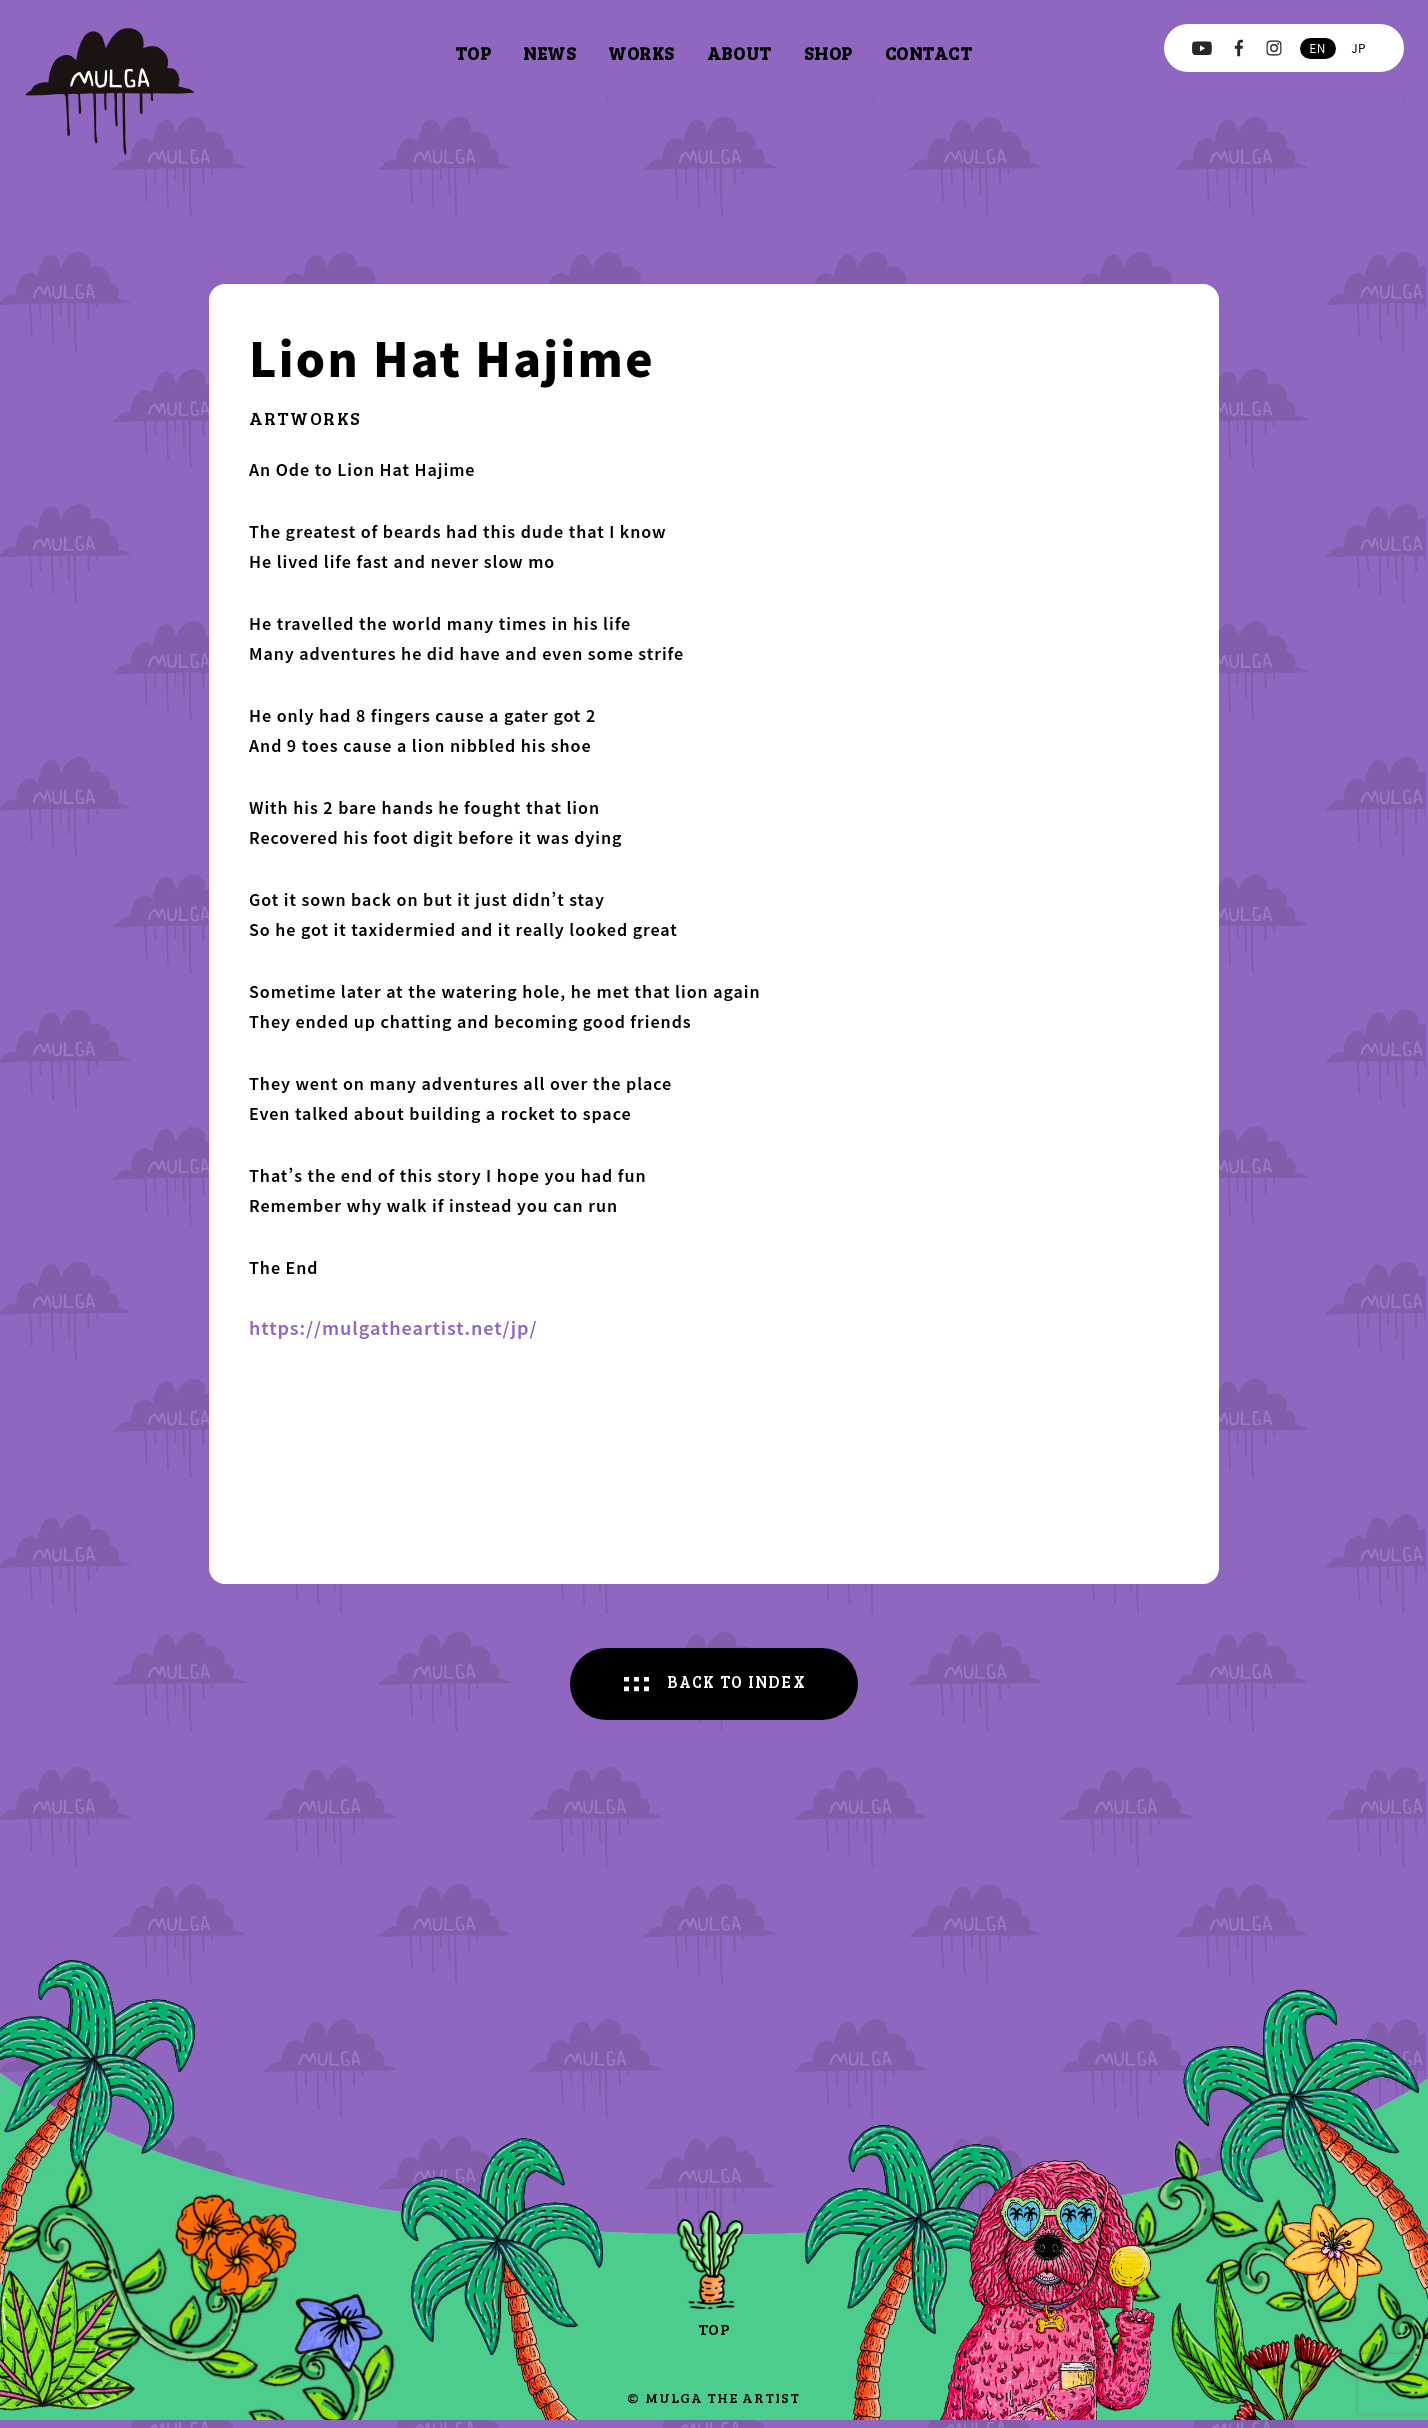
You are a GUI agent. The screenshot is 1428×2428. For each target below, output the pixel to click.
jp (1358, 47)
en (1317, 47)
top (473, 53)
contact (929, 53)
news (549, 53)
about (739, 53)
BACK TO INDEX (738, 1687)
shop (828, 53)
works (641, 53)
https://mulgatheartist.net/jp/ (393, 1327)
